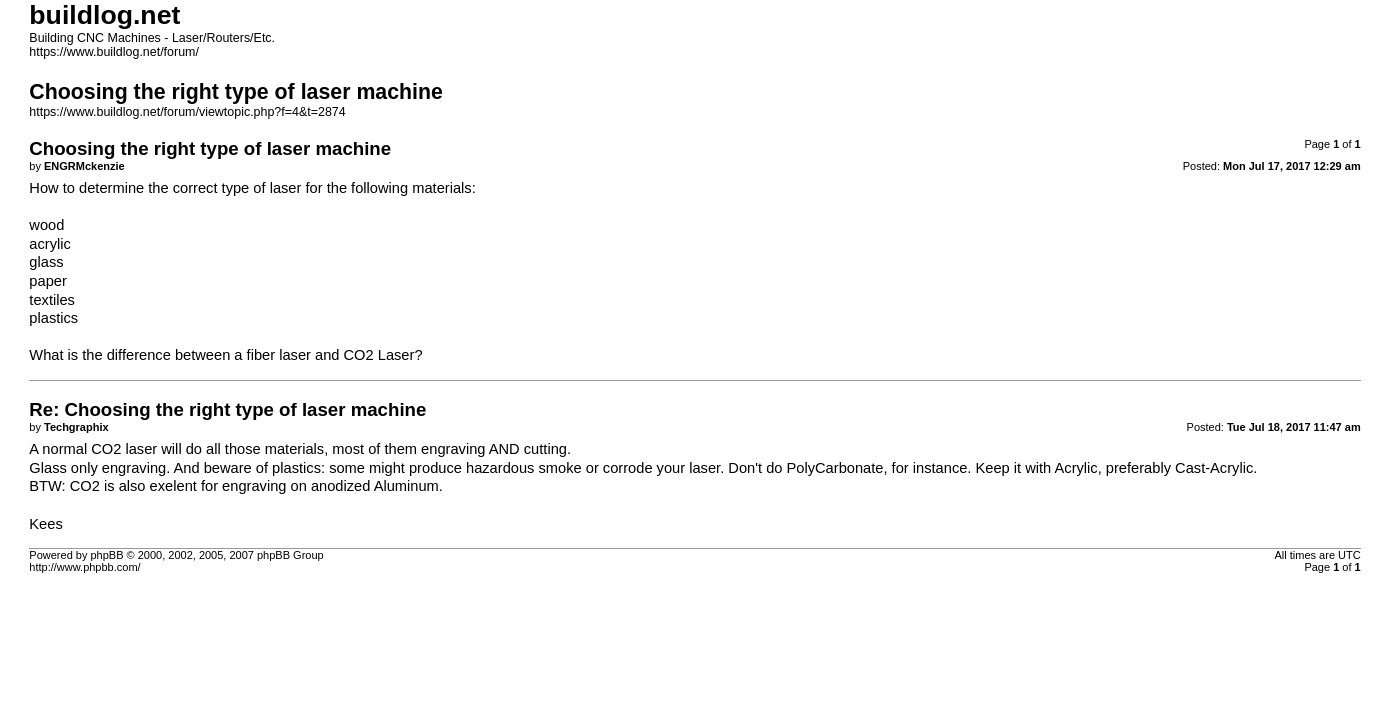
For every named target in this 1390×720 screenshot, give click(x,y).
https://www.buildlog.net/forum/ (114, 52)
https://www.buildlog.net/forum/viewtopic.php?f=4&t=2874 (187, 112)
